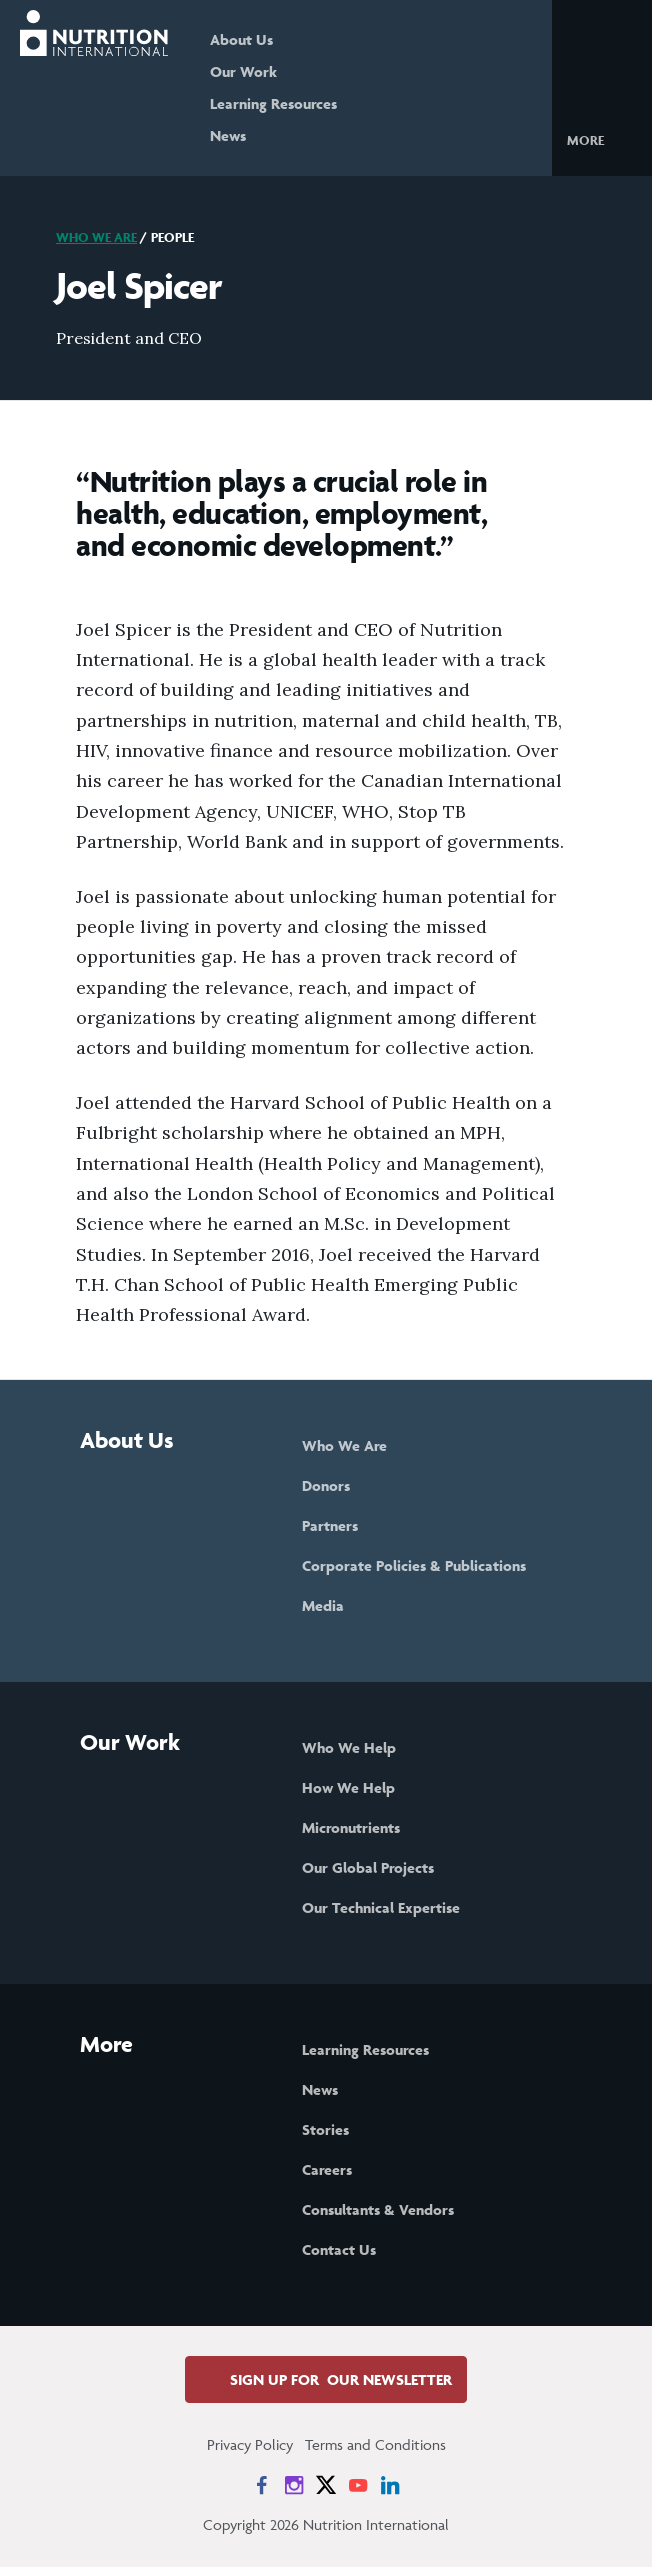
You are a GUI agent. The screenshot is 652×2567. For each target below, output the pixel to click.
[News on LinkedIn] (390, 2485)
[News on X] (326, 2485)
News (228, 135)
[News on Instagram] (294, 2485)
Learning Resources (273, 103)
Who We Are (96, 237)
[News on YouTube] (358, 2485)
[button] (601, 139)
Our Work (243, 71)
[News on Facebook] (262, 2485)
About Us (241, 39)
